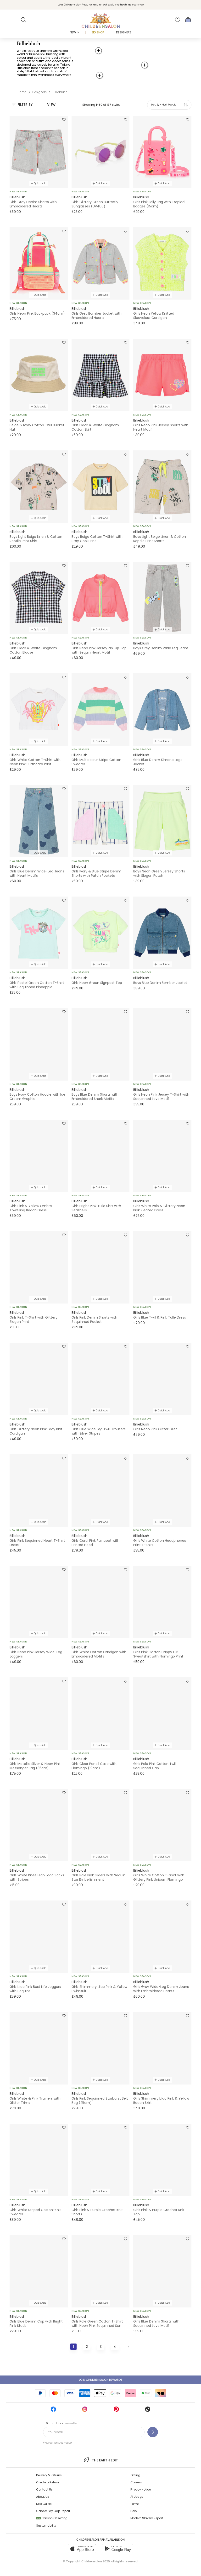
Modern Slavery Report (146, 2518)
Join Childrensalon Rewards (101, 2380)
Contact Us (44, 2489)
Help (133, 2511)
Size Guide (43, 2504)
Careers (136, 2482)
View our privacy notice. (57, 2442)
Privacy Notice (140, 2489)
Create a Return (47, 2482)
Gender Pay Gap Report (53, 2511)
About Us (42, 2497)
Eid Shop (98, 32)
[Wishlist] (177, 20)
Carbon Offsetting (51, 2518)
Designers (124, 32)
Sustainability (46, 2525)
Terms (135, 2504)
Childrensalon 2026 (95, 2561)
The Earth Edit (100, 2460)
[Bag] (188, 20)
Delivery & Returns (49, 2475)
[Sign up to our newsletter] (152, 2432)
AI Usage (136, 2497)
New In (74, 32)
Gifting (135, 2475)
